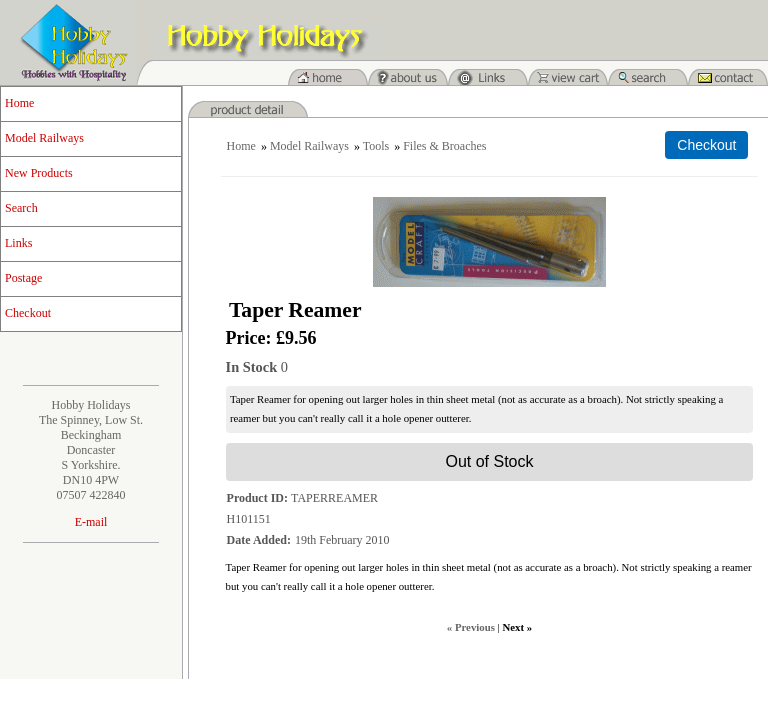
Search (21, 208)
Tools (376, 146)
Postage (23, 278)
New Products (39, 173)
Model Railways (44, 138)
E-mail (91, 522)
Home (19, 103)
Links (18, 243)
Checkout (28, 313)
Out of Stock (489, 461)
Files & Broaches (444, 146)
